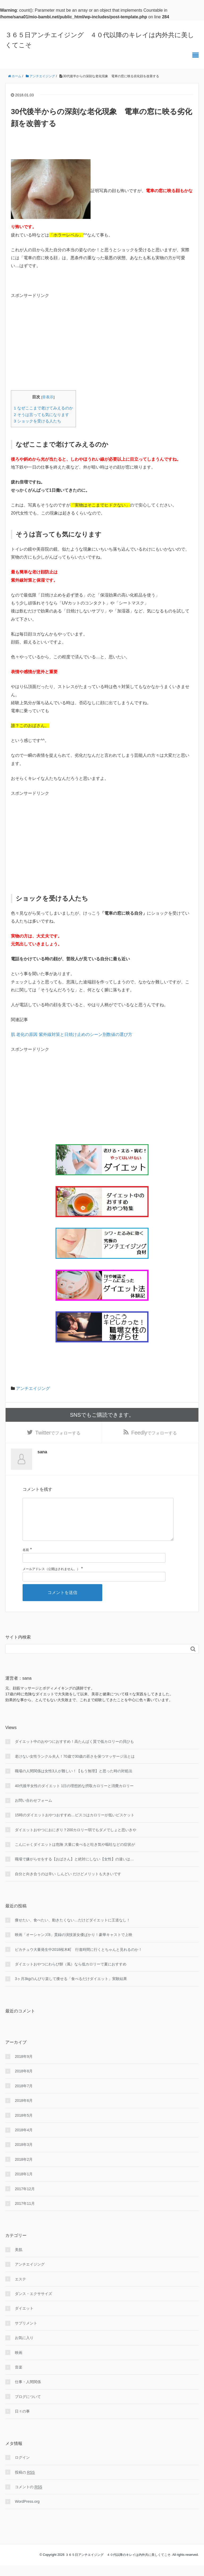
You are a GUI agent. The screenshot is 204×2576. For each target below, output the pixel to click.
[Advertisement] (55, 343)
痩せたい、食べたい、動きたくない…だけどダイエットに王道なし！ (72, 1931)
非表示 (47, 397)
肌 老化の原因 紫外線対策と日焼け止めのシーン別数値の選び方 (71, 1034)
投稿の (25, 2483)
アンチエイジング (33, 1388)
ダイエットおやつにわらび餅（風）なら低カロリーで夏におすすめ (70, 1975)
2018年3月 (24, 2155)
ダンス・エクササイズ (33, 2304)
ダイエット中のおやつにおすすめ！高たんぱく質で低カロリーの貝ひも (74, 1752)
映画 (18, 2363)
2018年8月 (24, 2082)
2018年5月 (24, 2126)
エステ (20, 2290)
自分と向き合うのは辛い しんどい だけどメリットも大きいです (68, 1884)
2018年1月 (24, 2184)
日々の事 (22, 2422)
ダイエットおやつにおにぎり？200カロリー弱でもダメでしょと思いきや (75, 1840)
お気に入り (24, 2348)
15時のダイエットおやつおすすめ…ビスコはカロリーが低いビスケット (74, 1825)
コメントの (28, 2497)
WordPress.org (27, 2512)
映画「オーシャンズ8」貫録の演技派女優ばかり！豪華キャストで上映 (73, 1945)
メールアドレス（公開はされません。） (51, 1579)
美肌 (18, 2260)
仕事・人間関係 (28, 2392)
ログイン (22, 2468)
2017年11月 (25, 2214)
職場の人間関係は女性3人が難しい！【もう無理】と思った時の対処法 (73, 1781)
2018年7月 (24, 2096)
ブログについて (28, 2407)
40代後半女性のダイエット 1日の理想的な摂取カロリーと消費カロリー (74, 1796)
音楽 (18, 2378)
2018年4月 (24, 2140)
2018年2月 (24, 2170)
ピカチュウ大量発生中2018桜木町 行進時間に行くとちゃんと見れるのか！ (78, 1960)
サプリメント (26, 2334)
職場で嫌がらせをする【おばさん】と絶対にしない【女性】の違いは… (74, 1870)
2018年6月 (24, 2111)
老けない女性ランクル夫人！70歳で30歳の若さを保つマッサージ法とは (75, 1767)
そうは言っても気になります (41, 414)
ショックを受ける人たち (37, 421)
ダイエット (24, 2319)
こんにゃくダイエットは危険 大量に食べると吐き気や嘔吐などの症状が (75, 1855)
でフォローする (58, 1434)
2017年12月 (25, 2199)
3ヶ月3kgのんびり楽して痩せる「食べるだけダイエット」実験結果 (71, 1989)
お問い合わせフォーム (33, 1811)
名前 (26, 1560)
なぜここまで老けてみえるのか (43, 408)
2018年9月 (24, 2067)
